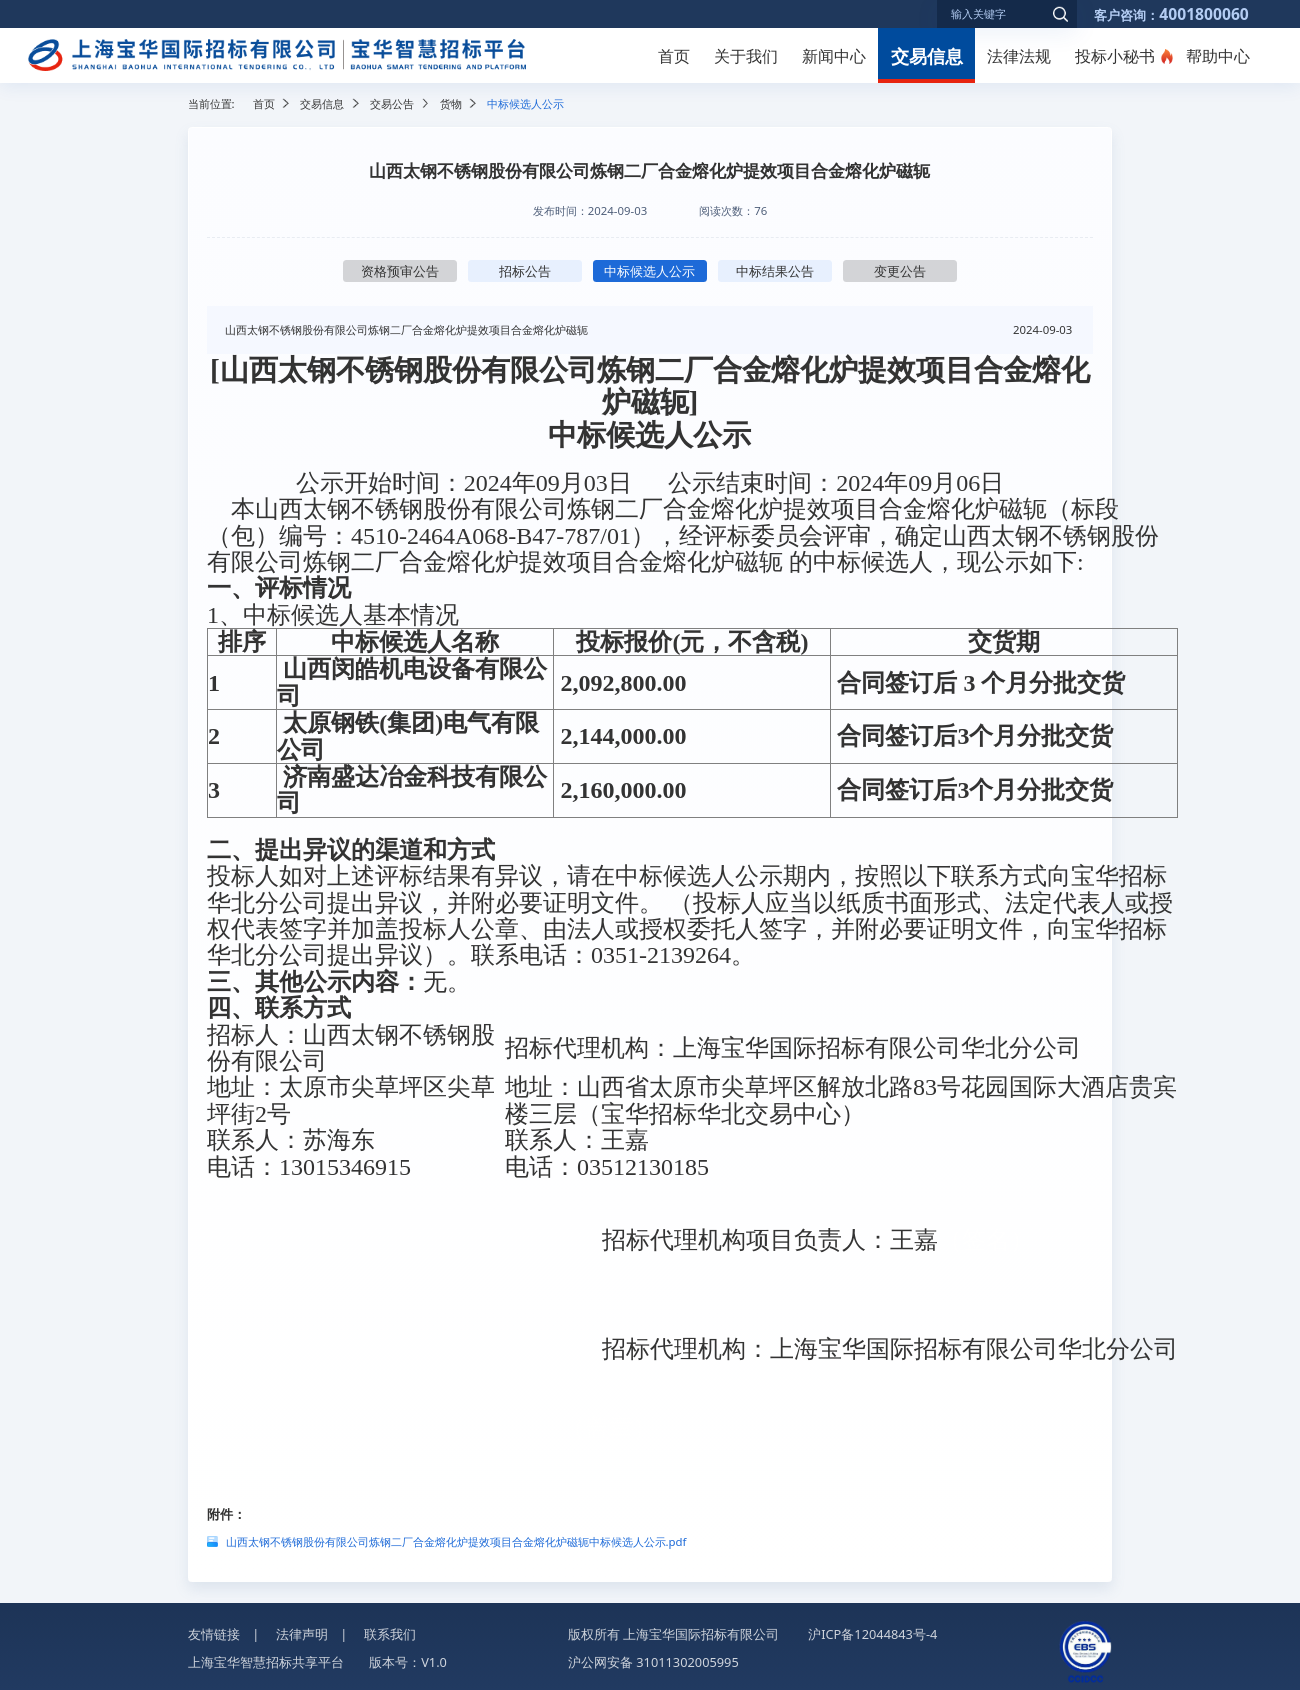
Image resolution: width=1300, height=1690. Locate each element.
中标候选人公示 (649, 271)
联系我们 (390, 1634)
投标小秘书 (1115, 56)
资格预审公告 (400, 271)
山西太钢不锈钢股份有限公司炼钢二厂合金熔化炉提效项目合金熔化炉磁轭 (406, 329)
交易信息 (927, 55)
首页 (674, 56)
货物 (451, 103)
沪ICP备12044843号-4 (872, 1634)
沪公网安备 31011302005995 (653, 1662)
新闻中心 (834, 56)
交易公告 (392, 103)
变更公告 (900, 271)
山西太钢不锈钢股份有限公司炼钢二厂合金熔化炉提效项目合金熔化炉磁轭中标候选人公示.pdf (456, 1541)
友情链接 (214, 1634)
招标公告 (525, 271)
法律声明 (302, 1634)
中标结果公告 (775, 271)
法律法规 (1019, 56)
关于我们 (746, 56)
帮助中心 (1218, 56)
